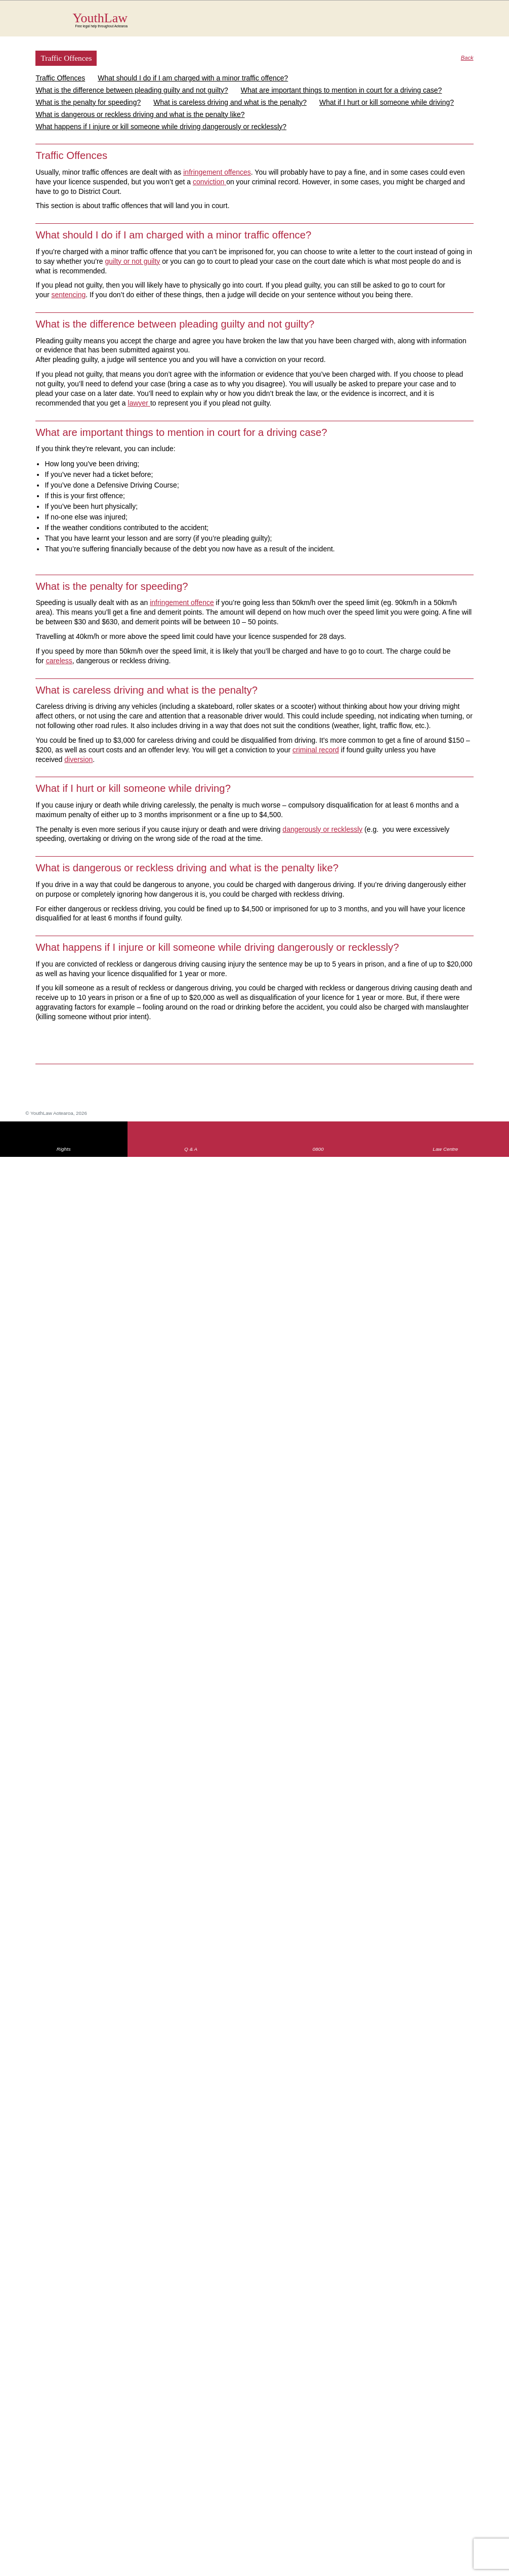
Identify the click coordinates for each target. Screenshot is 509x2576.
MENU (476, 17)
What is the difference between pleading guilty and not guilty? (131, 90)
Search (455, 24)
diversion (78, 759)
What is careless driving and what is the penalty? (230, 102)
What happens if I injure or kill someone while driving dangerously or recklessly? (160, 127)
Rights (64, 1149)
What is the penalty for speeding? (88, 102)
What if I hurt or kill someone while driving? (386, 102)
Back (467, 58)
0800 (318, 1149)
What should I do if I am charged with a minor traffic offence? (193, 78)
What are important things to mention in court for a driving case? (341, 90)
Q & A (190, 1149)
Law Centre (445, 1149)
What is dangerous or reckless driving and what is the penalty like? (139, 114)
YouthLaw (272, 19)
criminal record (315, 750)
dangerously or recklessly (322, 829)
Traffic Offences (60, 78)
